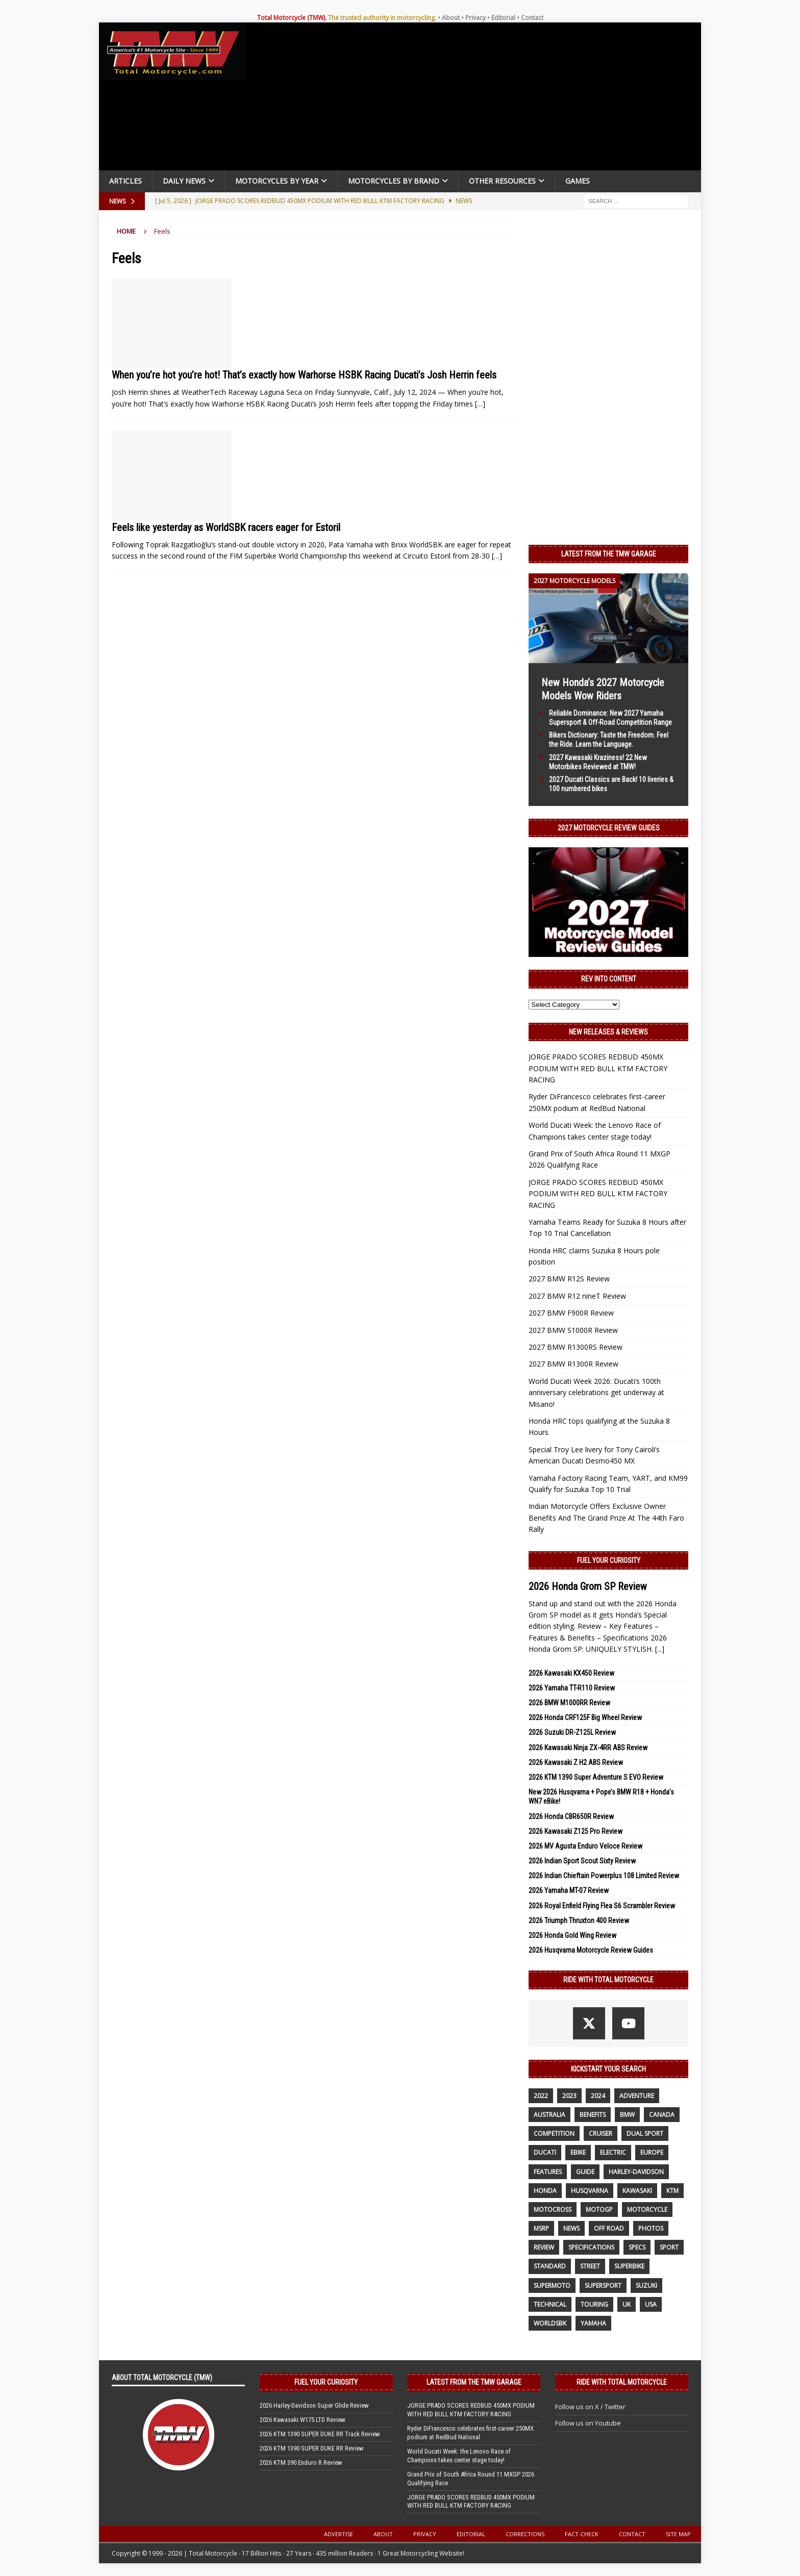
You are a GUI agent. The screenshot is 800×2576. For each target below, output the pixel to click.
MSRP (541, 2228)
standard (550, 2266)
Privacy (475, 17)
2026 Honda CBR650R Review (571, 1816)
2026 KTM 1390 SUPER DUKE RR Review (312, 2448)
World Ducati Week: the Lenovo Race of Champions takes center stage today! (459, 2455)
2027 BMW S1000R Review (573, 1330)
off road (609, 2228)
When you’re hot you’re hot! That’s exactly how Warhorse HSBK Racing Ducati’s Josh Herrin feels (304, 375)
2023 (569, 2095)
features (548, 2171)
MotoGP (599, 2209)
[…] (480, 404)
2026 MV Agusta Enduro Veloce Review (585, 1846)
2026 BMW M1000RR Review (569, 1703)
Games (577, 181)
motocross (552, 2209)
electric (613, 2152)
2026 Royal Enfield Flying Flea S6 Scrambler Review (602, 1906)
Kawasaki (637, 2190)
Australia (549, 2114)
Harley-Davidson (636, 2171)
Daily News (184, 181)
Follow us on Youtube (588, 2423)
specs (637, 2247)
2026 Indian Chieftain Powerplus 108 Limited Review (604, 1876)
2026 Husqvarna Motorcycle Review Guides (591, 1950)
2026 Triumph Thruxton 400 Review (579, 1920)
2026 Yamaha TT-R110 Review (572, 1688)
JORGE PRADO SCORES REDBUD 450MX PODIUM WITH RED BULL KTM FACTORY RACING (598, 1068)
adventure (636, 2095)
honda (545, 2190)
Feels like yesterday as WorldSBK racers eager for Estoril (226, 527)
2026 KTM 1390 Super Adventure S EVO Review (596, 1777)
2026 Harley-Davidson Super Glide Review (314, 2405)
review (544, 2247)
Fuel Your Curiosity (608, 1560)
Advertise (338, 2534)
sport (669, 2247)
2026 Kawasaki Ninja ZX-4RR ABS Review (588, 1748)
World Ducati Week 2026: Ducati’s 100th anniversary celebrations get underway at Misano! (596, 1392)
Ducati (545, 2152)
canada (661, 2114)
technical (550, 2304)
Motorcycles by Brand (393, 181)
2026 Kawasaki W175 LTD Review (302, 2419)
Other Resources (502, 181)
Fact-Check (581, 2534)
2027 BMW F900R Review (571, 1313)
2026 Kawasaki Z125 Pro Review (575, 1831)
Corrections (525, 2534)
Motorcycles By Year (276, 181)
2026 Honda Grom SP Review (588, 1586)
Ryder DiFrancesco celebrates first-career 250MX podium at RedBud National (470, 2433)
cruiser (600, 2133)
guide (585, 2171)
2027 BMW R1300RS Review (575, 1347)
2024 (598, 2095)
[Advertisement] (477, 99)
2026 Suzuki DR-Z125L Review (572, 1732)
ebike (578, 2152)
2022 (541, 2095)
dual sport (645, 2133)
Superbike (629, 2266)
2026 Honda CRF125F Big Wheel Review (585, 1717)
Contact (532, 17)
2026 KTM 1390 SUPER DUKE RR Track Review (320, 2434)
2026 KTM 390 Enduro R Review (301, 2462)
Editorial (503, 17)
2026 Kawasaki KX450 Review (571, 1673)
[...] (659, 1649)
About (451, 17)
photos (650, 2228)
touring (594, 2304)
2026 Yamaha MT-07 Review (569, 1890)
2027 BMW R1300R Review (573, 1364)
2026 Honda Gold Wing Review (572, 1935)
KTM (672, 2190)
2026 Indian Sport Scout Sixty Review (582, 1861)
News (571, 2228)
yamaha (593, 2323)
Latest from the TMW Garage (608, 554)
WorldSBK (550, 2323)
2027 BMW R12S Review (569, 1278)
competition (554, 2133)
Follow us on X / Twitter (590, 2406)
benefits (593, 2114)
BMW (627, 2114)
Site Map (678, 2534)
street (590, 2266)
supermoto (552, 2285)
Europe (651, 2152)
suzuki (646, 2285)
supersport (603, 2285)
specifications (591, 2247)
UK (626, 2304)
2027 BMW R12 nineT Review (577, 1296)
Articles (125, 181)
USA (651, 2304)
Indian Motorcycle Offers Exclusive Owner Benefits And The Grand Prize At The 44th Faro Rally (606, 1517)
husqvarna (589, 2190)
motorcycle (647, 2209)
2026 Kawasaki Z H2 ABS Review (576, 1762)
